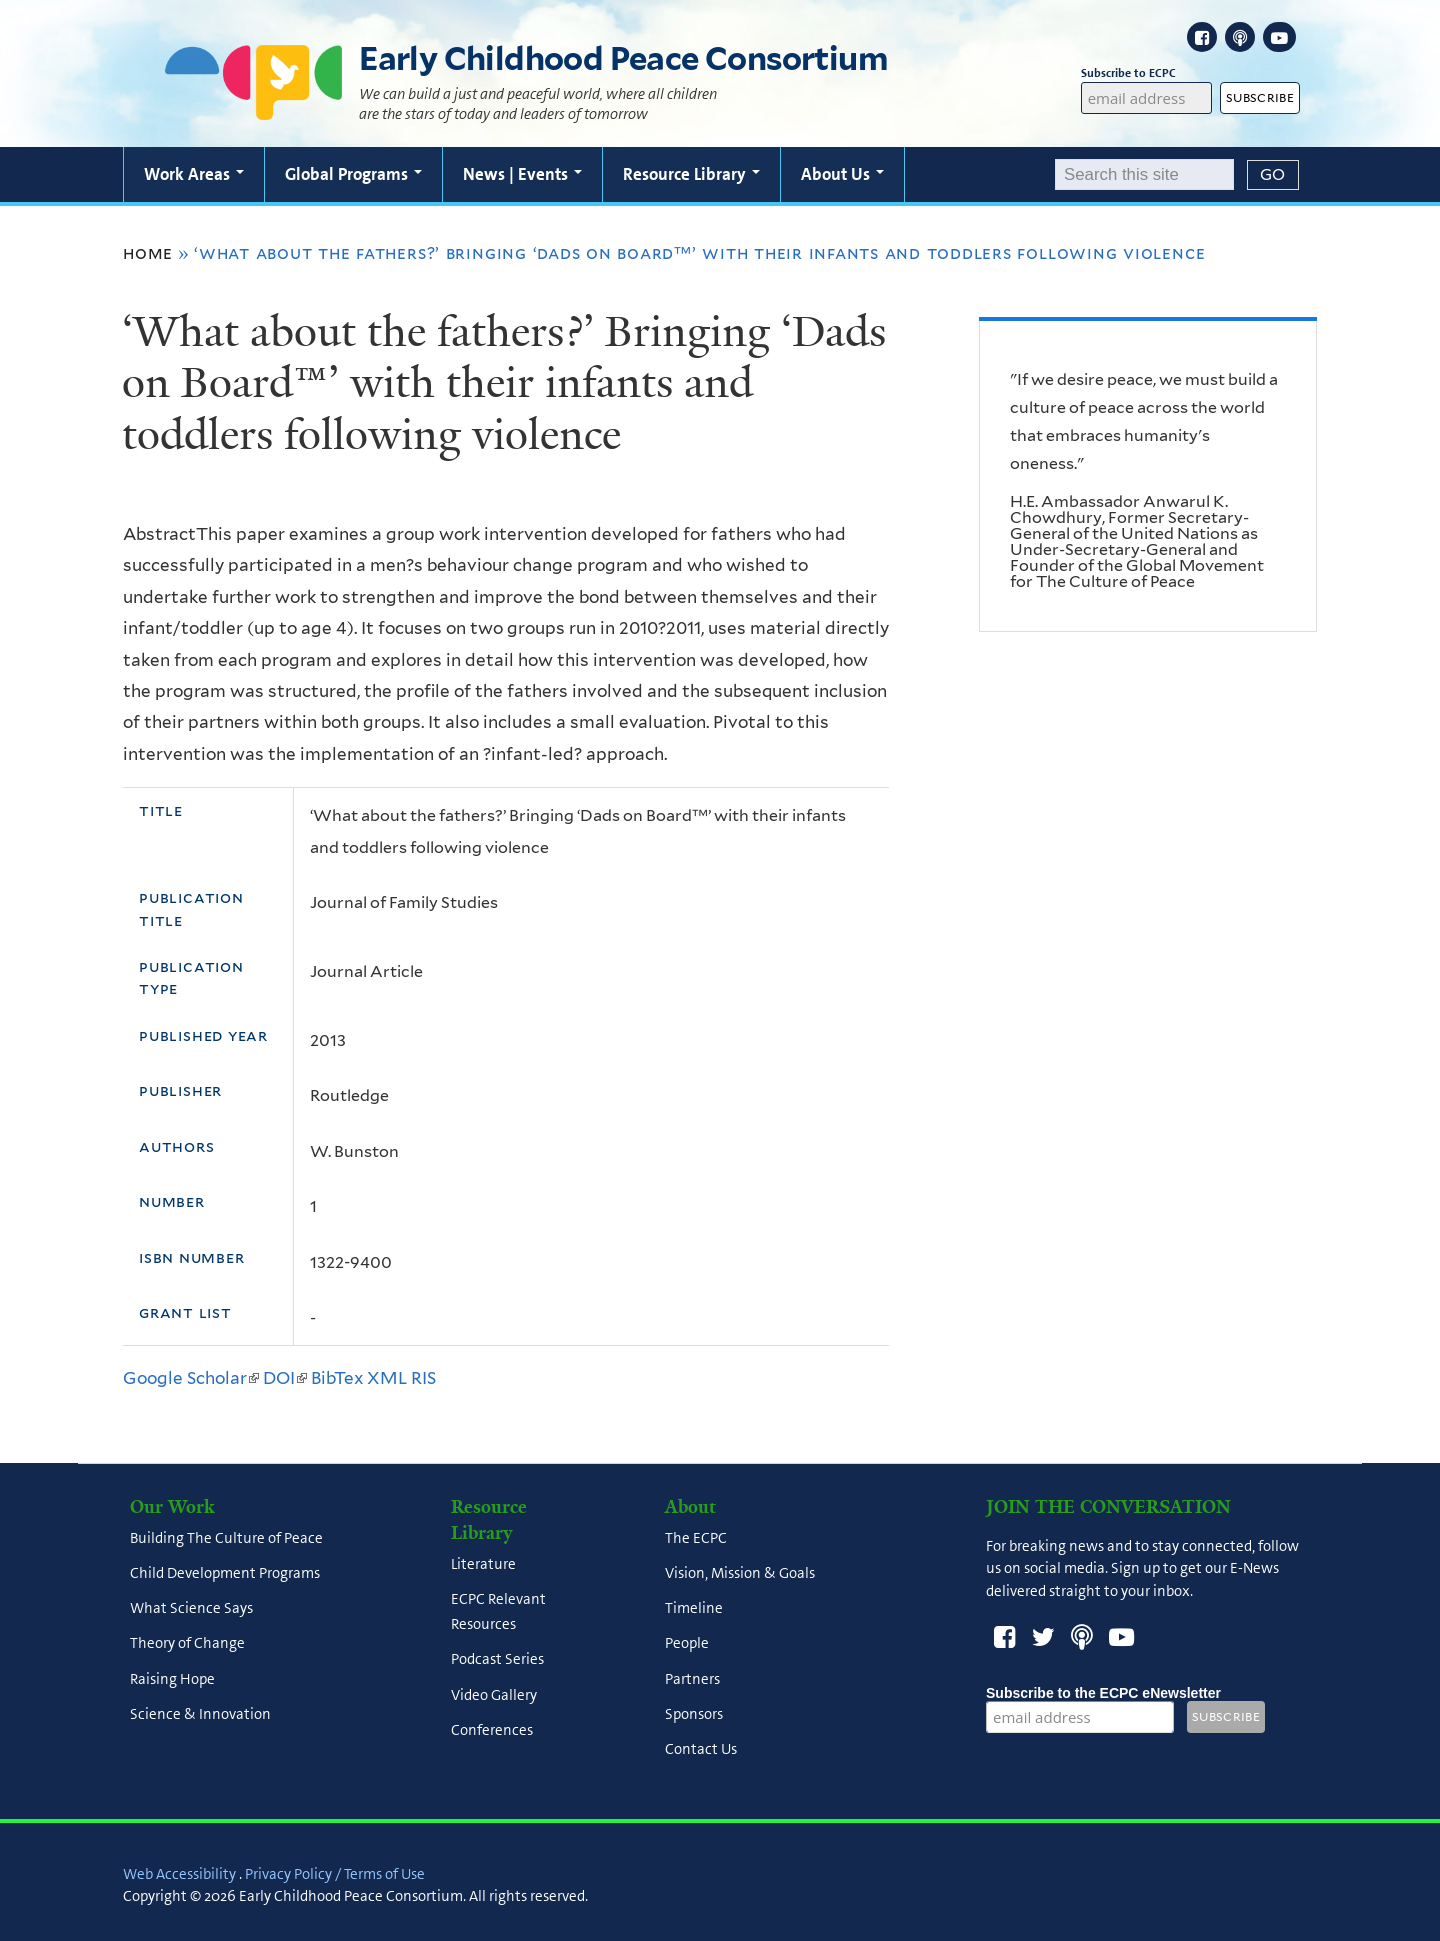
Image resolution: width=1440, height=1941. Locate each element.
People (687, 1644)
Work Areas (194, 174)
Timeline (694, 1609)
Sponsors (694, 1714)
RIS (423, 1378)
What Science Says (191, 1609)
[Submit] (1273, 175)
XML (387, 1378)
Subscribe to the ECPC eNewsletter (1103, 1693)
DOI (285, 1378)
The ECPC (696, 1538)
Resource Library (691, 174)
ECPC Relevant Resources (498, 1611)
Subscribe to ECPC (1147, 73)
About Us (842, 174)
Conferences (492, 1730)
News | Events (522, 174)
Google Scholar (191, 1378)
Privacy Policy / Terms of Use (335, 1874)
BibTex (337, 1378)
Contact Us (701, 1750)
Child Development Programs (225, 1573)
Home (148, 253)
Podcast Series (497, 1660)
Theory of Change (187, 1644)
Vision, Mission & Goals (740, 1573)
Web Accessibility (179, 1874)
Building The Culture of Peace (226, 1538)
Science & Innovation (200, 1714)
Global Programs (353, 174)
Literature (483, 1564)
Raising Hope (172, 1679)
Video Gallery (494, 1695)
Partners (692, 1679)
